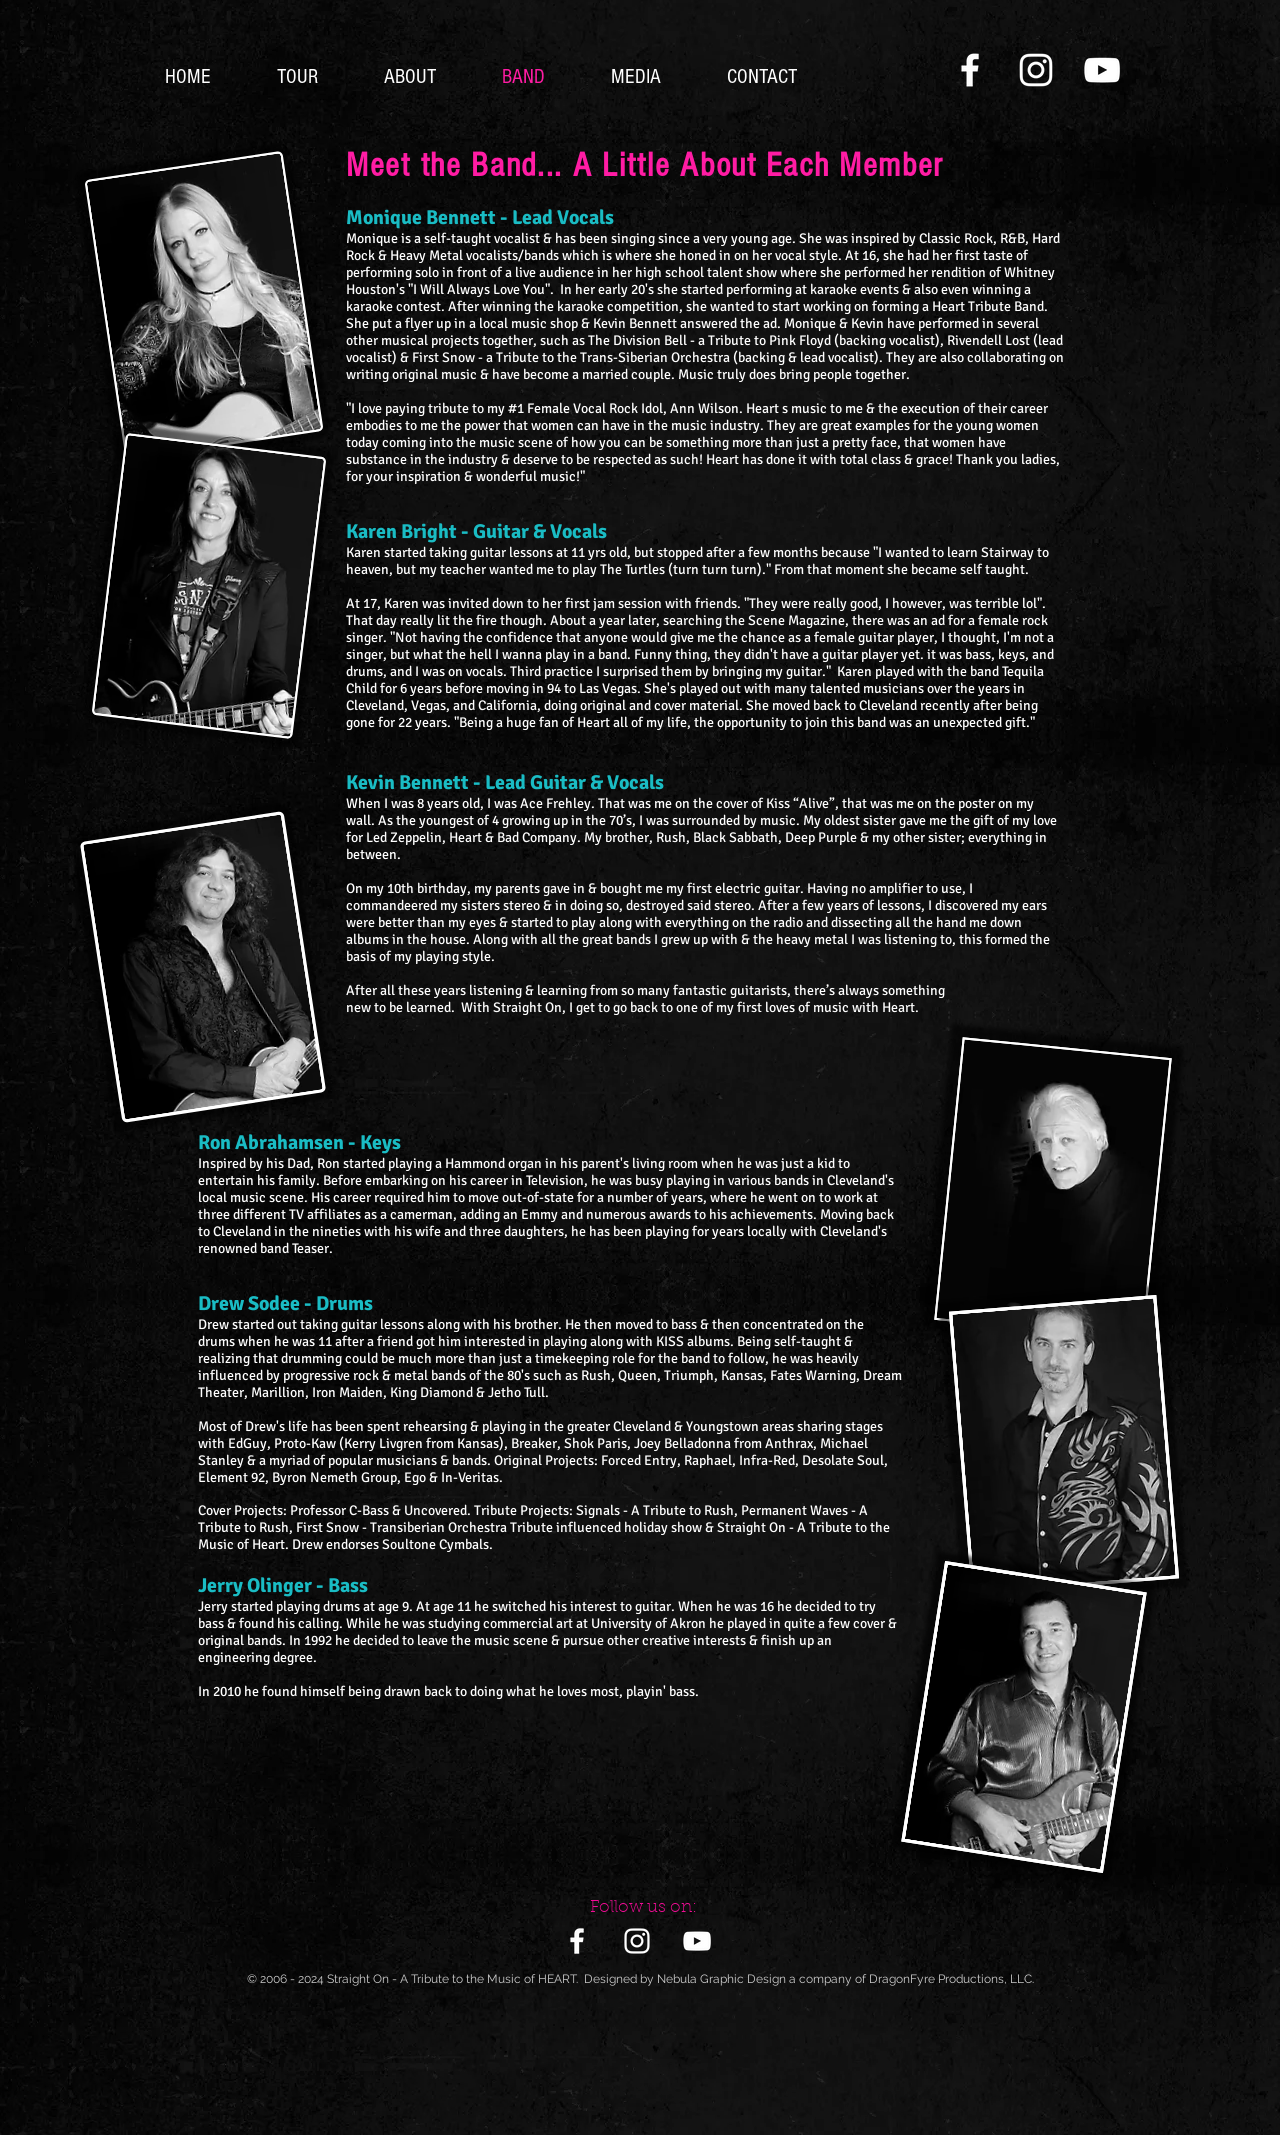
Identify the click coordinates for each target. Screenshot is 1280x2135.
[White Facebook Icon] (970, 70)
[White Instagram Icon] (1036, 70)
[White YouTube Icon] (1102, 70)
